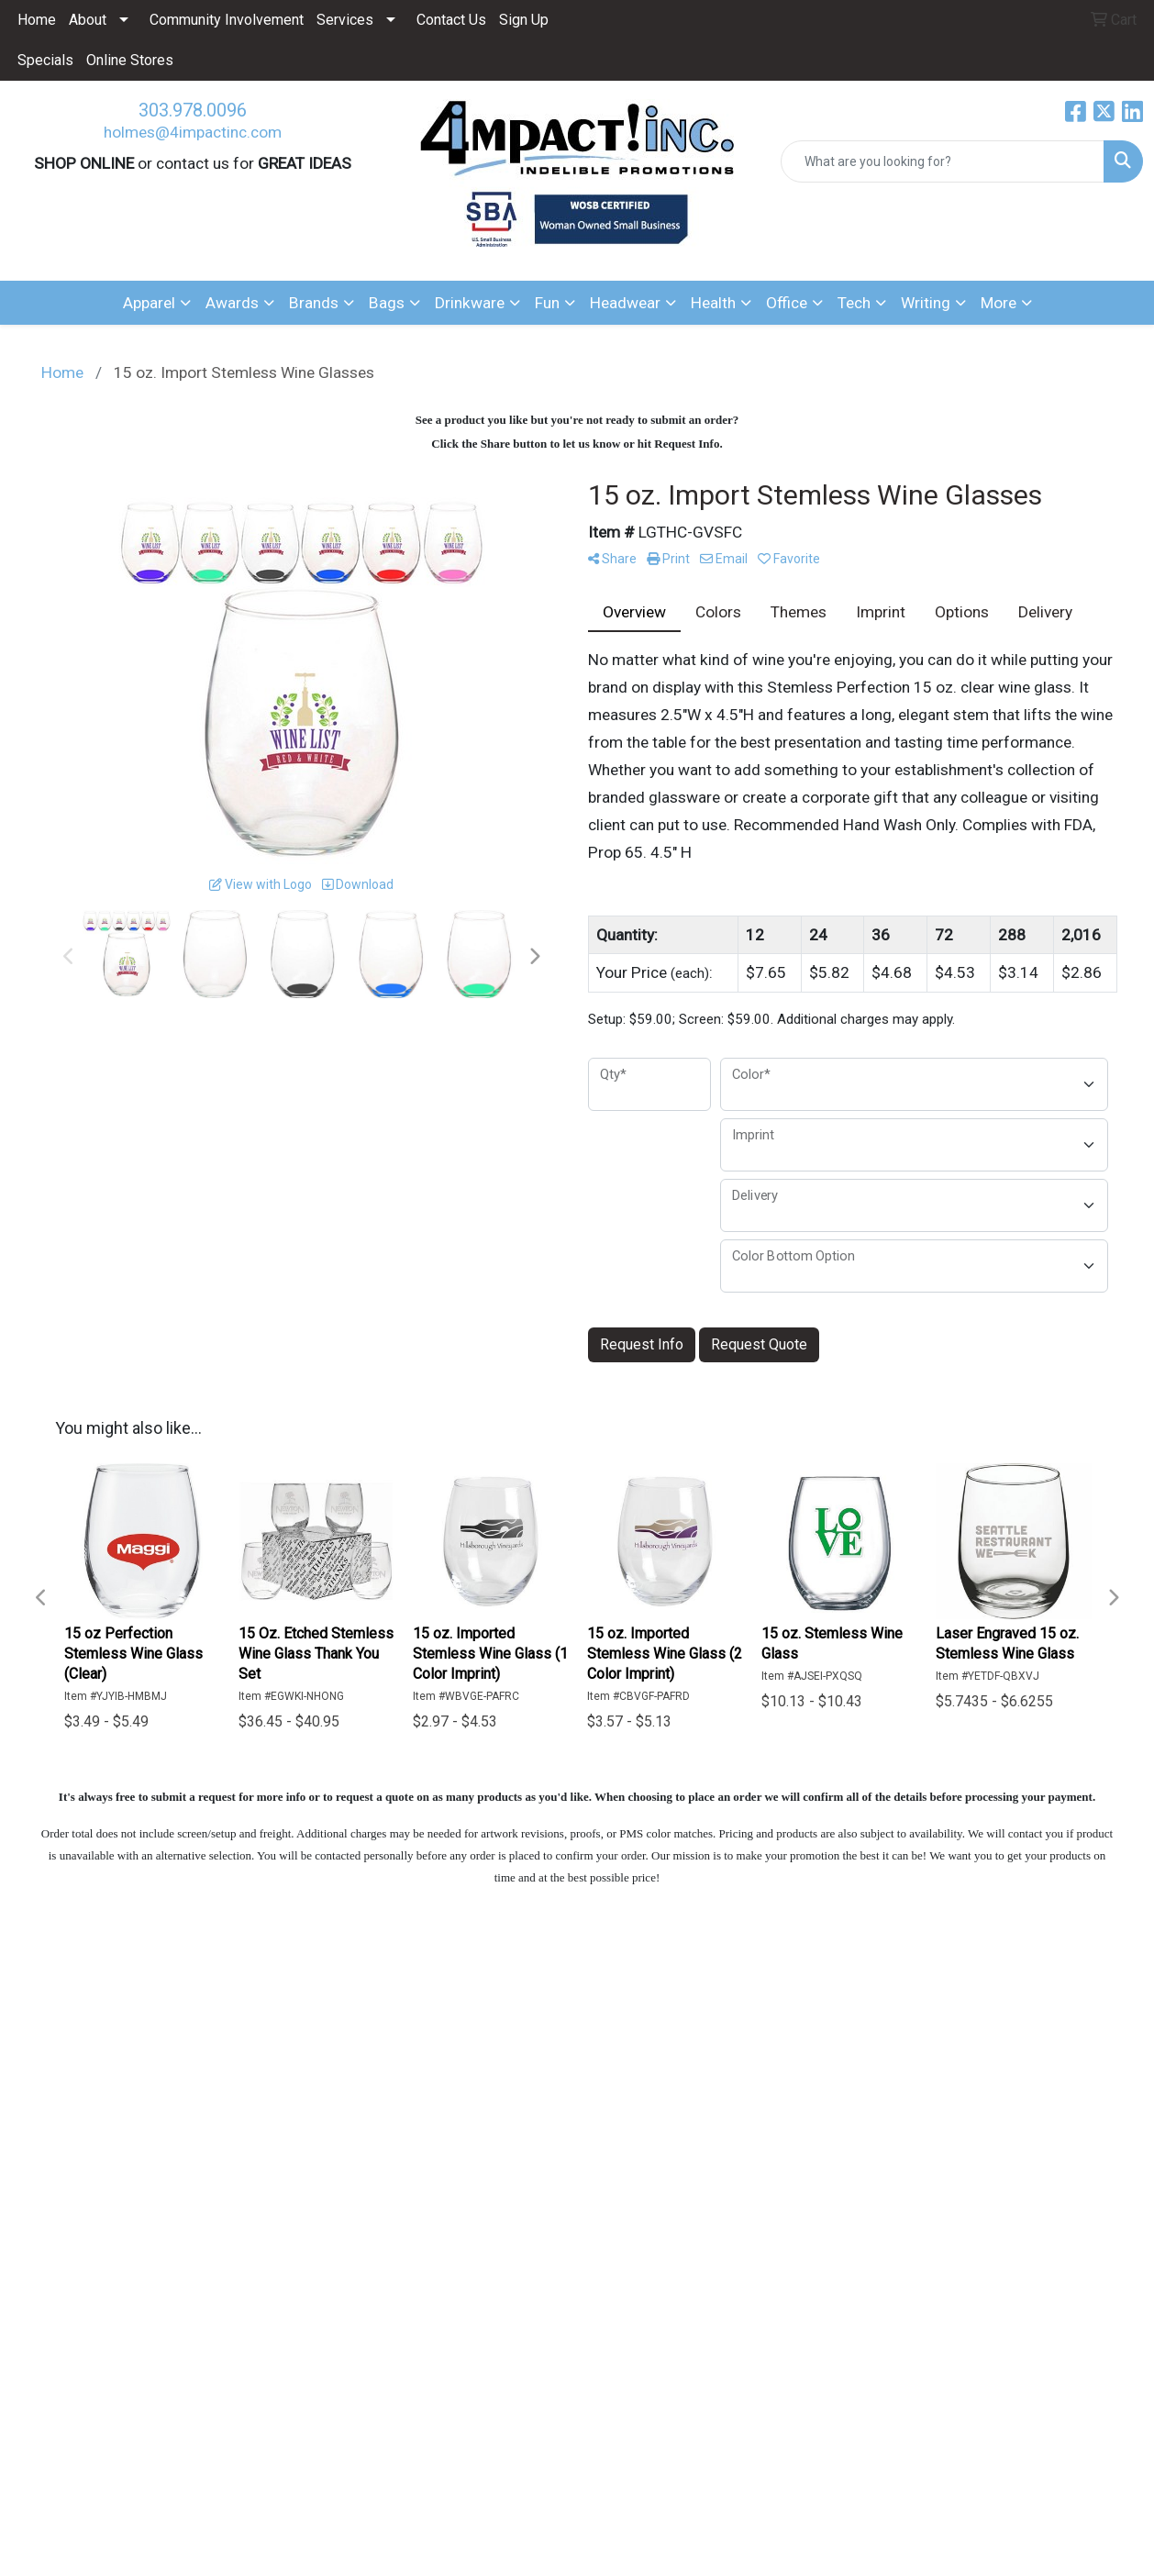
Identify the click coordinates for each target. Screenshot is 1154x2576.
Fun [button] (547, 303)
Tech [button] (854, 303)
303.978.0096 (193, 110)
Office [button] (786, 303)
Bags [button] (387, 303)
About (87, 19)
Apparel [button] (149, 303)
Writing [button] (925, 303)
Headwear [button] (625, 303)
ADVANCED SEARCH (135, 2091)
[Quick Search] (942, 161)
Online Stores (129, 60)
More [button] (998, 303)
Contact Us (451, 19)
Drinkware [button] (470, 303)
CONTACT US (112, 2117)
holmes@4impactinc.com (193, 132)
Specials (45, 60)
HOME (86, 2040)
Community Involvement (227, 19)
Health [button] (713, 303)
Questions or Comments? (153, 2156)
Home (36, 19)
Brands (313, 303)
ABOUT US (102, 2066)
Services (344, 19)
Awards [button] (232, 303)
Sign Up (524, 19)
